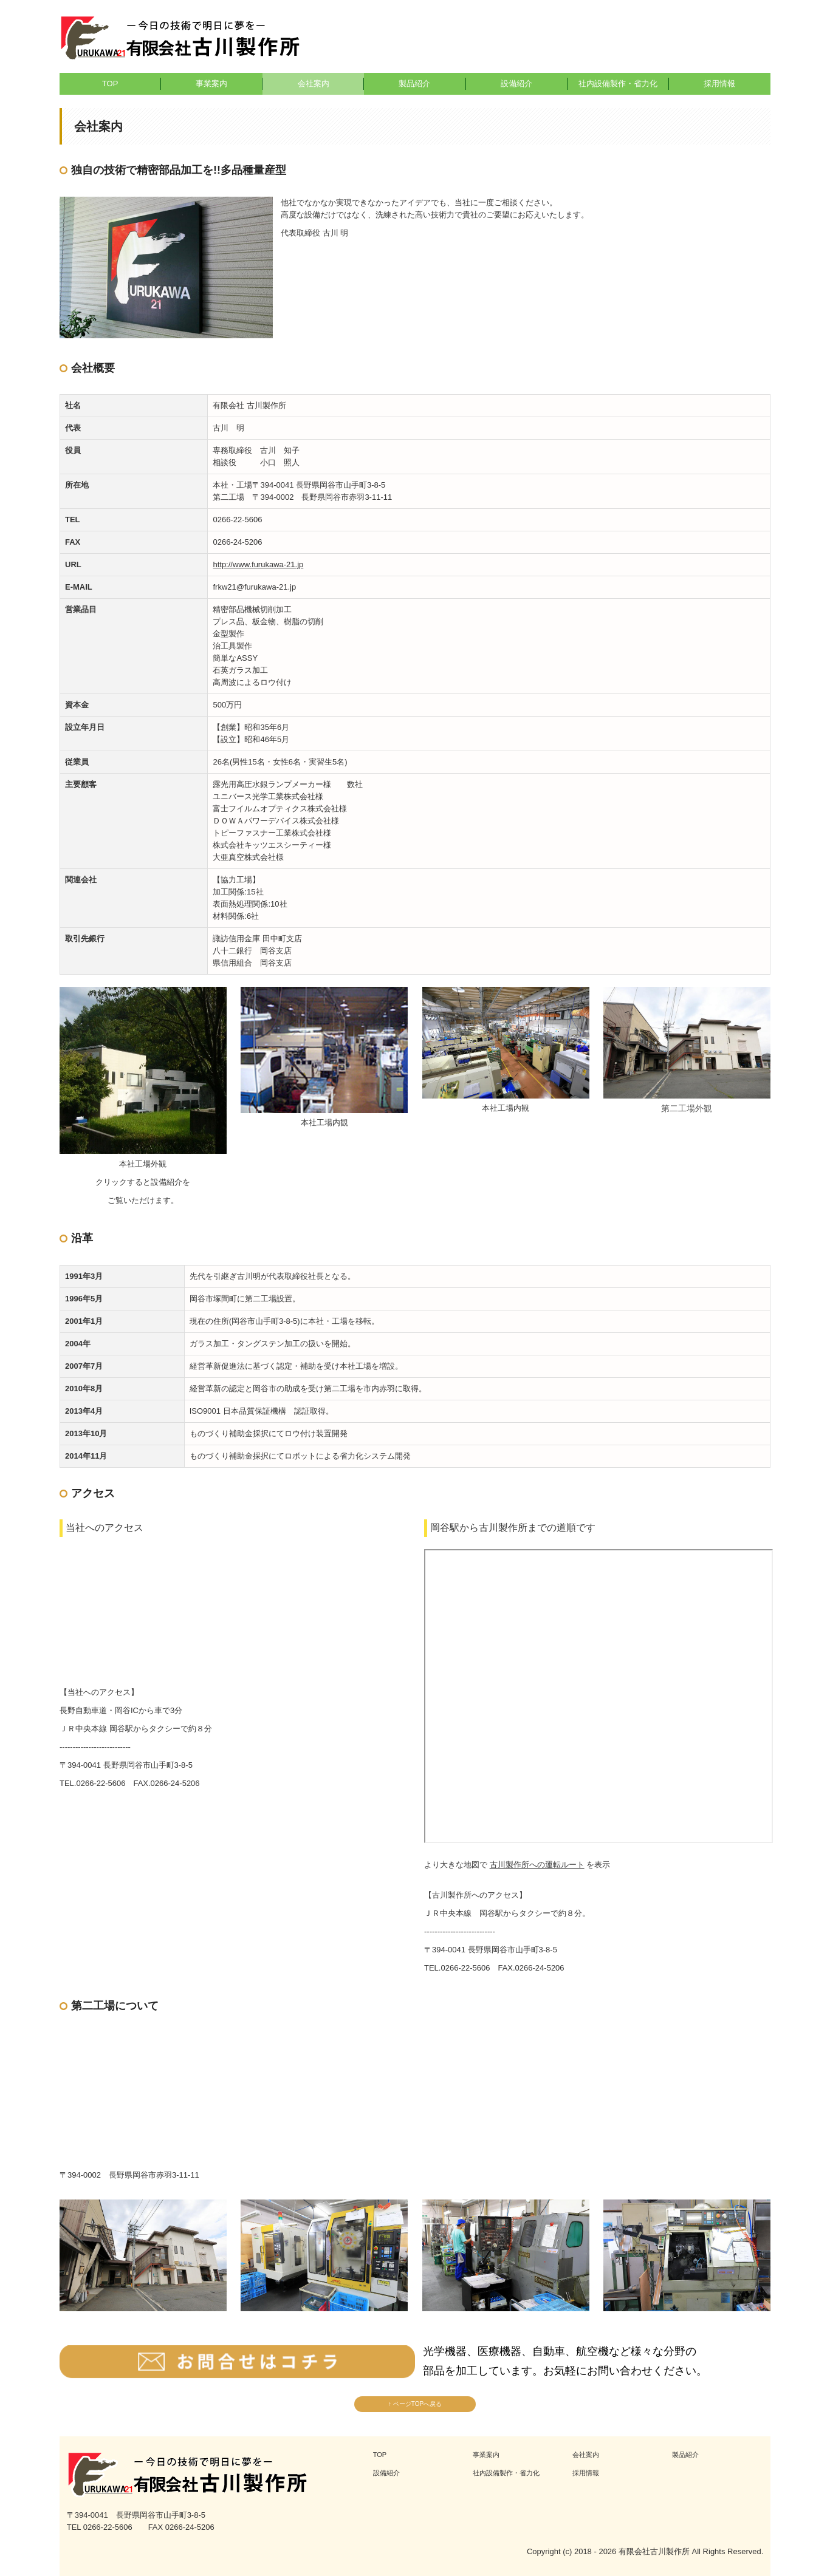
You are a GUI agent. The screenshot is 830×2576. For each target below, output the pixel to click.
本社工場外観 (142, 1163)
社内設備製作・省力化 (617, 83)
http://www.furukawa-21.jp (258, 564)
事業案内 (211, 83)
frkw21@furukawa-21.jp (254, 586)
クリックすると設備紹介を (142, 1182)
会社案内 (313, 83)
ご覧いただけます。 (143, 1200)
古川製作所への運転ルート (537, 1864)
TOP (110, 83)
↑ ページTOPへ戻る (415, 2404)
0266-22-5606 (237, 519)
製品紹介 (414, 83)
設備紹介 (516, 83)
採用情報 (719, 83)
